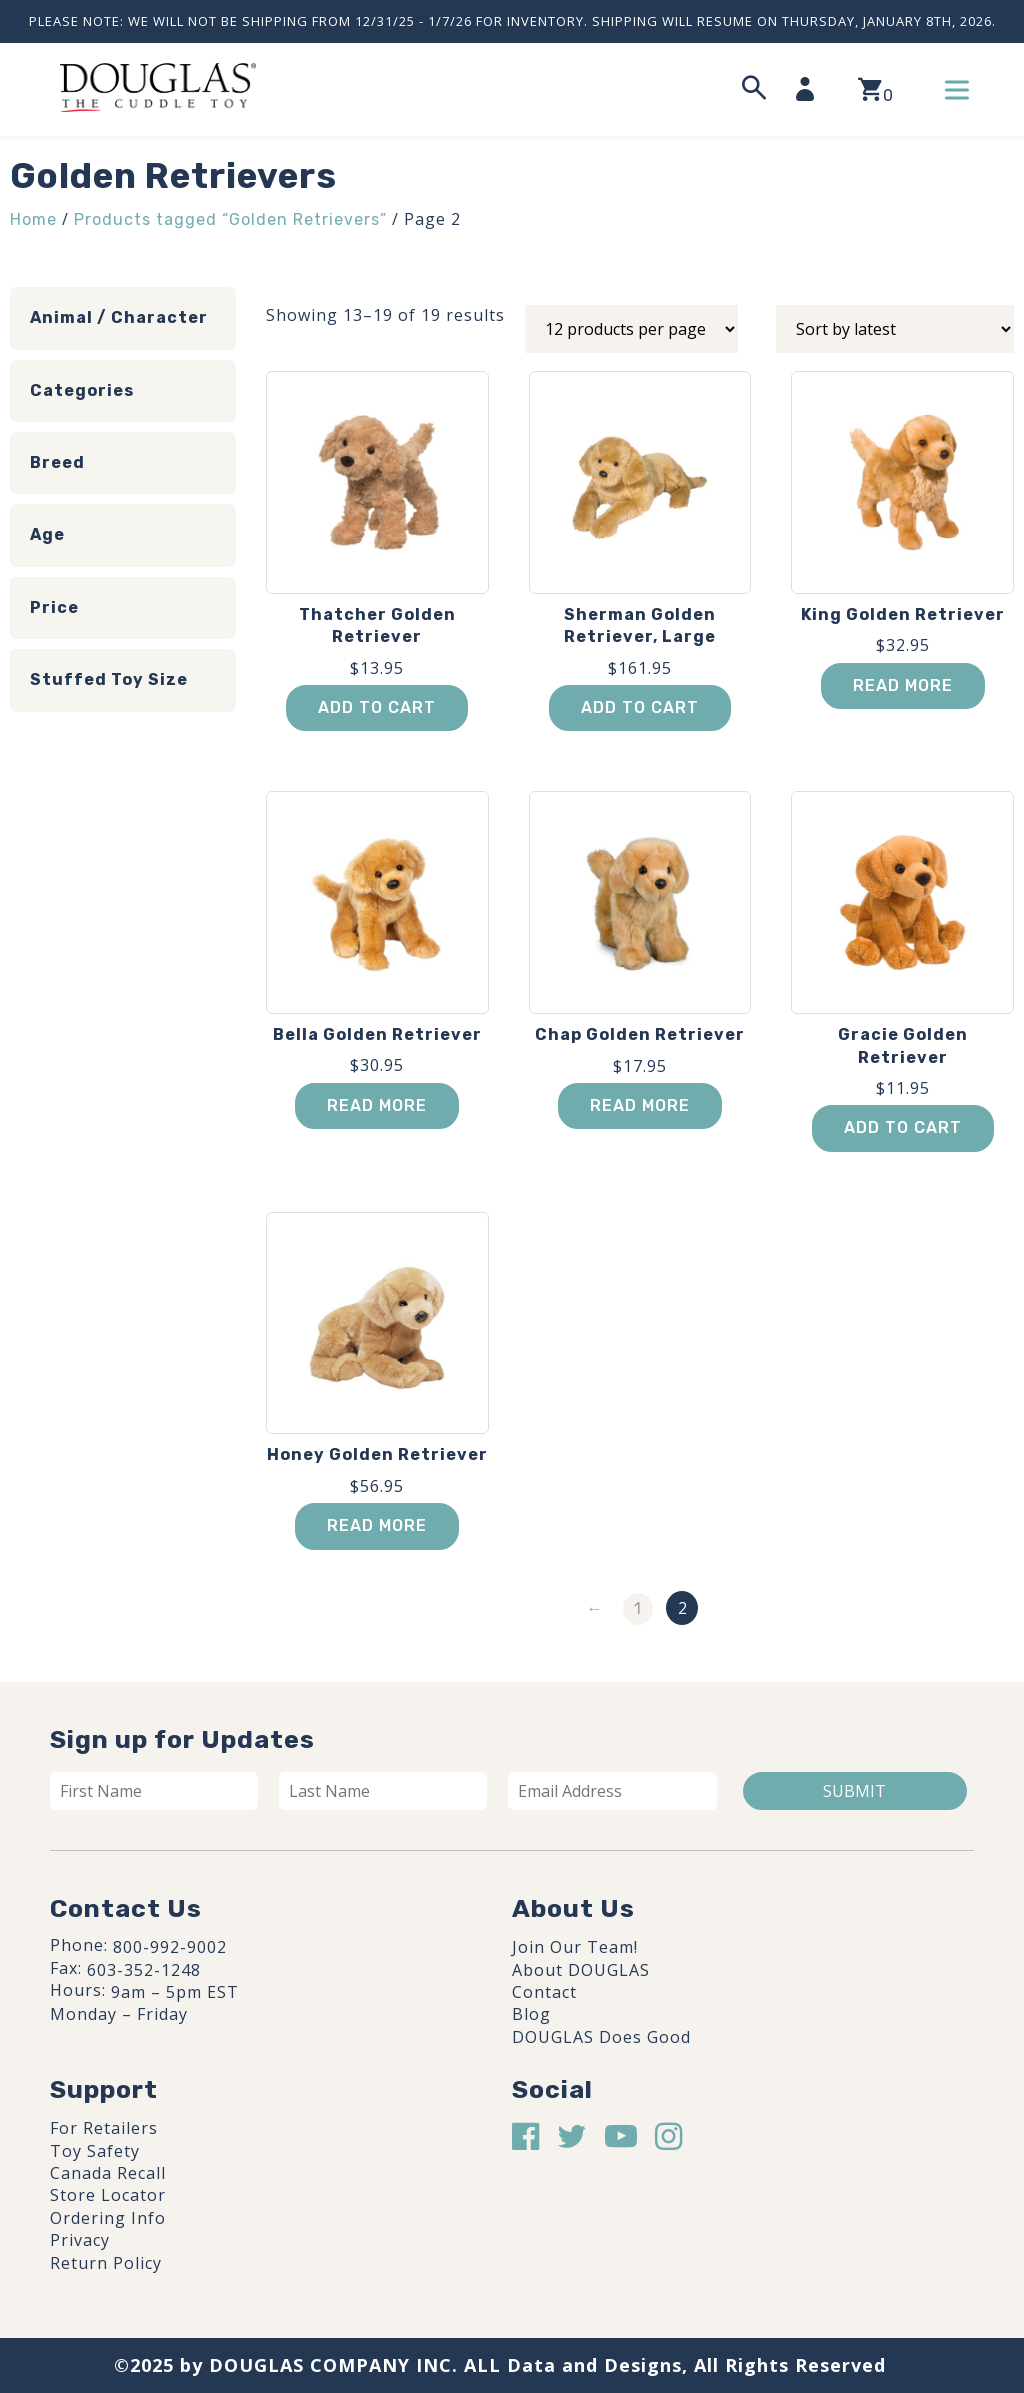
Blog (531, 2014)
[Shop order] (895, 329)
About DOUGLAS (581, 1970)
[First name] (154, 1791)
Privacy (80, 2240)
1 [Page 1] (638, 1608)
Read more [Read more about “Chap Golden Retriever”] (640, 1105)
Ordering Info (108, 2218)
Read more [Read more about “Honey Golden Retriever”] (377, 1525)
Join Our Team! (575, 1947)
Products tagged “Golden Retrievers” (230, 219)
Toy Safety (95, 2151)
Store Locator (108, 2195)
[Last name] (383, 1791)
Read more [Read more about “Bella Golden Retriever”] (377, 1105)
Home (33, 219)
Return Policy (106, 2263)
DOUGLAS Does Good (601, 2037)
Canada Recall (108, 2173)
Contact (544, 1992)
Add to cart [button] (377, 707)
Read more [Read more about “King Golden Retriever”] (903, 685)
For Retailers (104, 2128)
